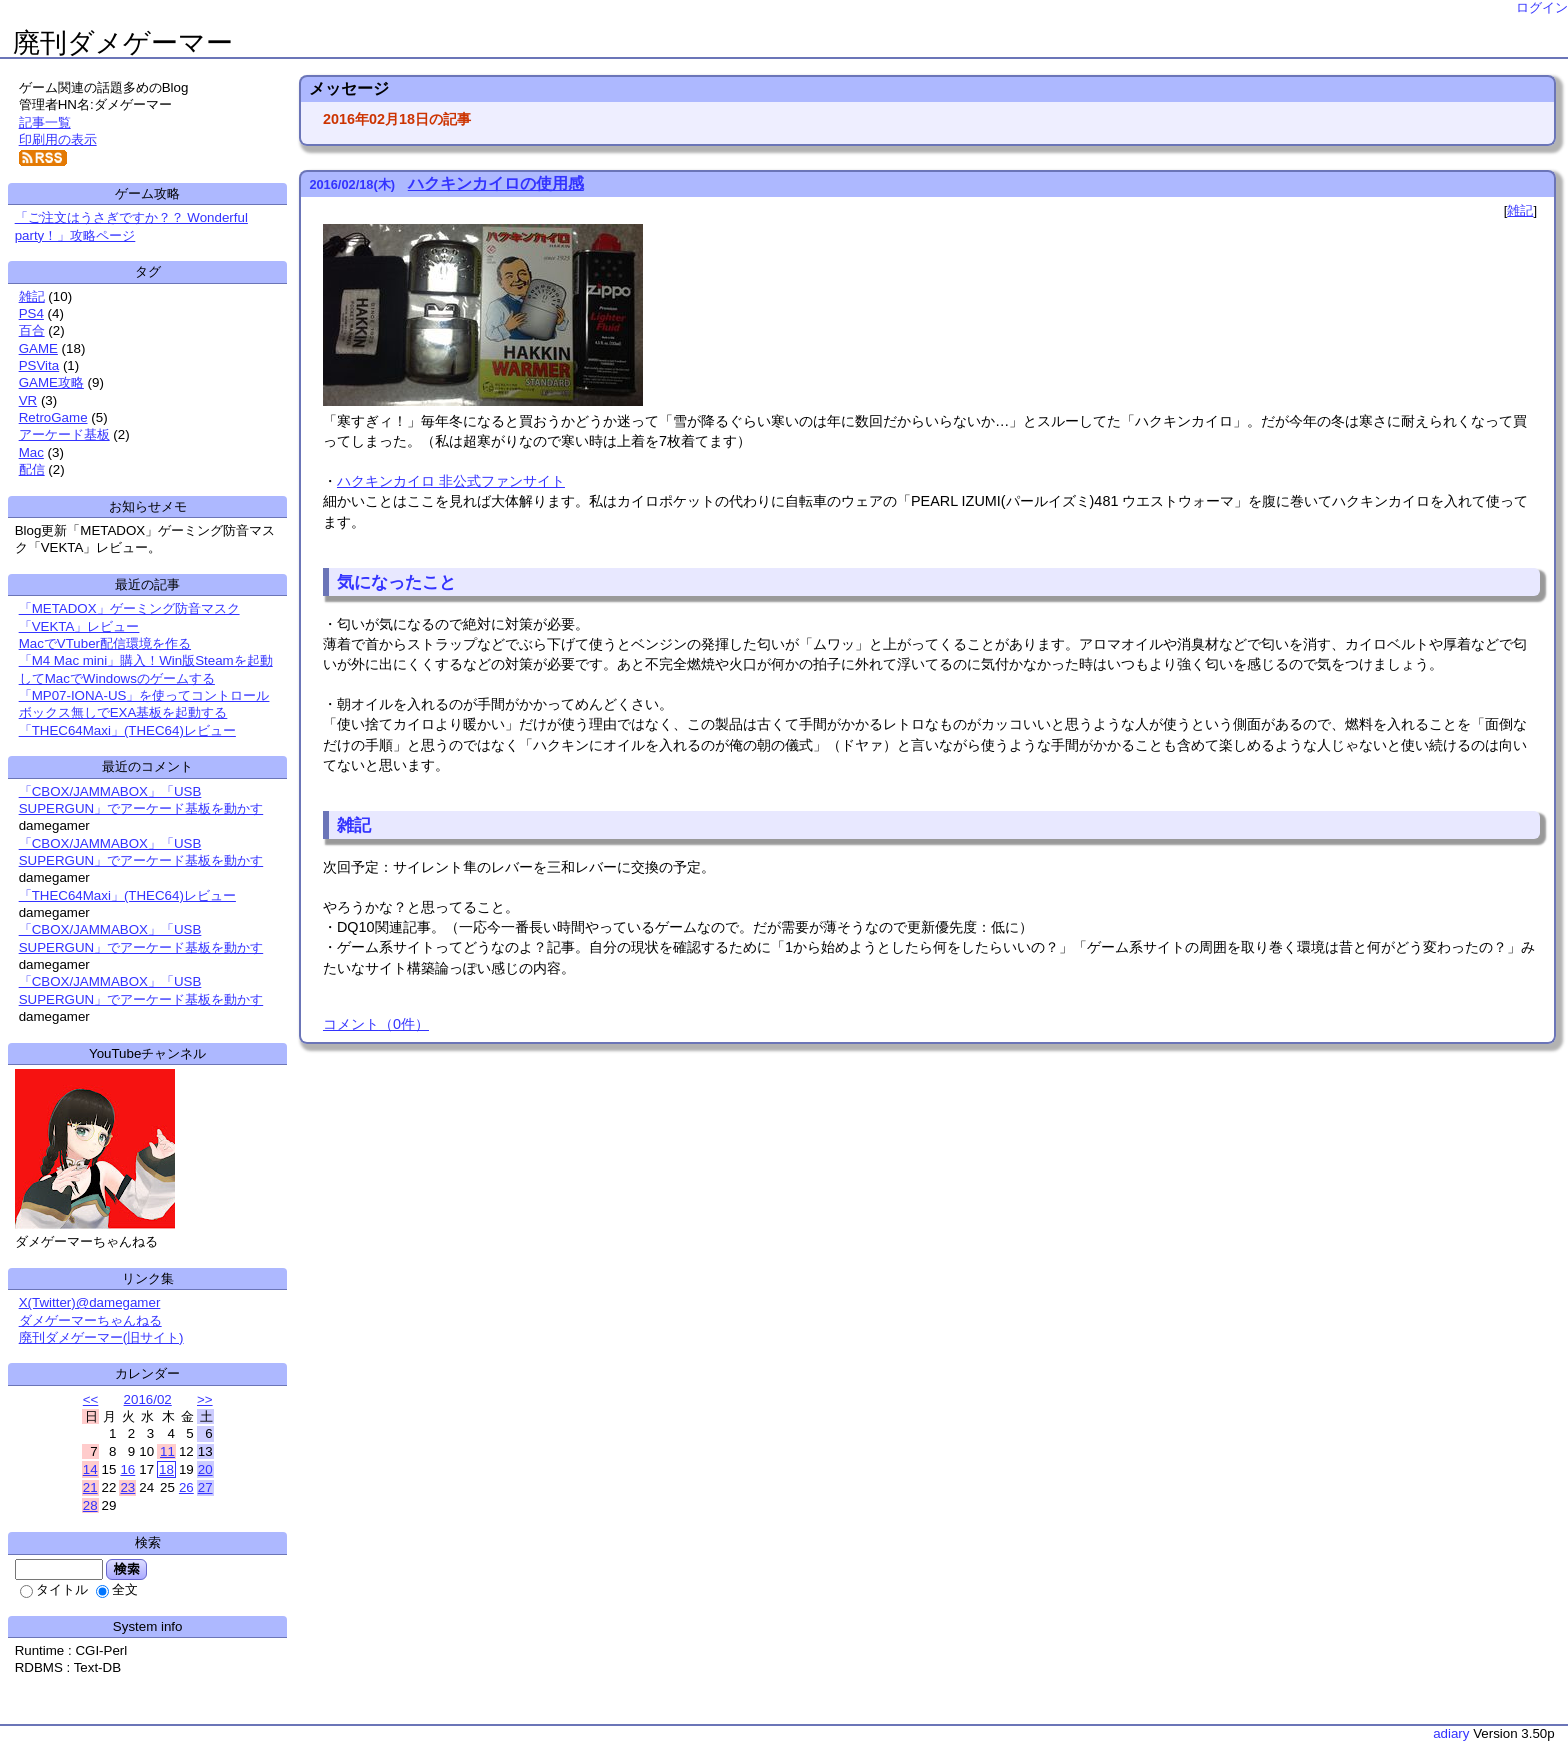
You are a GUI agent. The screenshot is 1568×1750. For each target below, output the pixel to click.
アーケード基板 (64, 434)
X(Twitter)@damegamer (90, 1302)
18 (166, 1469)
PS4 (31, 313)
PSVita (39, 365)
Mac (31, 452)
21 (90, 1487)
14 (90, 1469)
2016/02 (148, 1399)
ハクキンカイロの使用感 (496, 183)
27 (205, 1487)
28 (90, 1505)
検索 (126, 1569)
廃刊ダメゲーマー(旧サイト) (101, 1337)
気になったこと (396, 582)
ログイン (1542, 7)
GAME (38, 348)
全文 (117, 1589)
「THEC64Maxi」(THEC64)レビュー (127, 730)
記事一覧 (45, 122)
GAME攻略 (51, 382)
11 (167, 1451)
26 (186, 1487)
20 (205, 1469)
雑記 (1520, 210)
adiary (1451, 1733)
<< (91, 1399)
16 (127, 1469)
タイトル (54, 1589)
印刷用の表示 (58, 139)
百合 (32, 330)
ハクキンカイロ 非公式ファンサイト (451, 481)
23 (127, 1487)
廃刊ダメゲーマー (123, 43)
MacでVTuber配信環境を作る (105, 643)
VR (28, 400)
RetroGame (53, 417)
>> (205, 1399)
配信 (32, 469)
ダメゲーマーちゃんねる (90, 1320)
